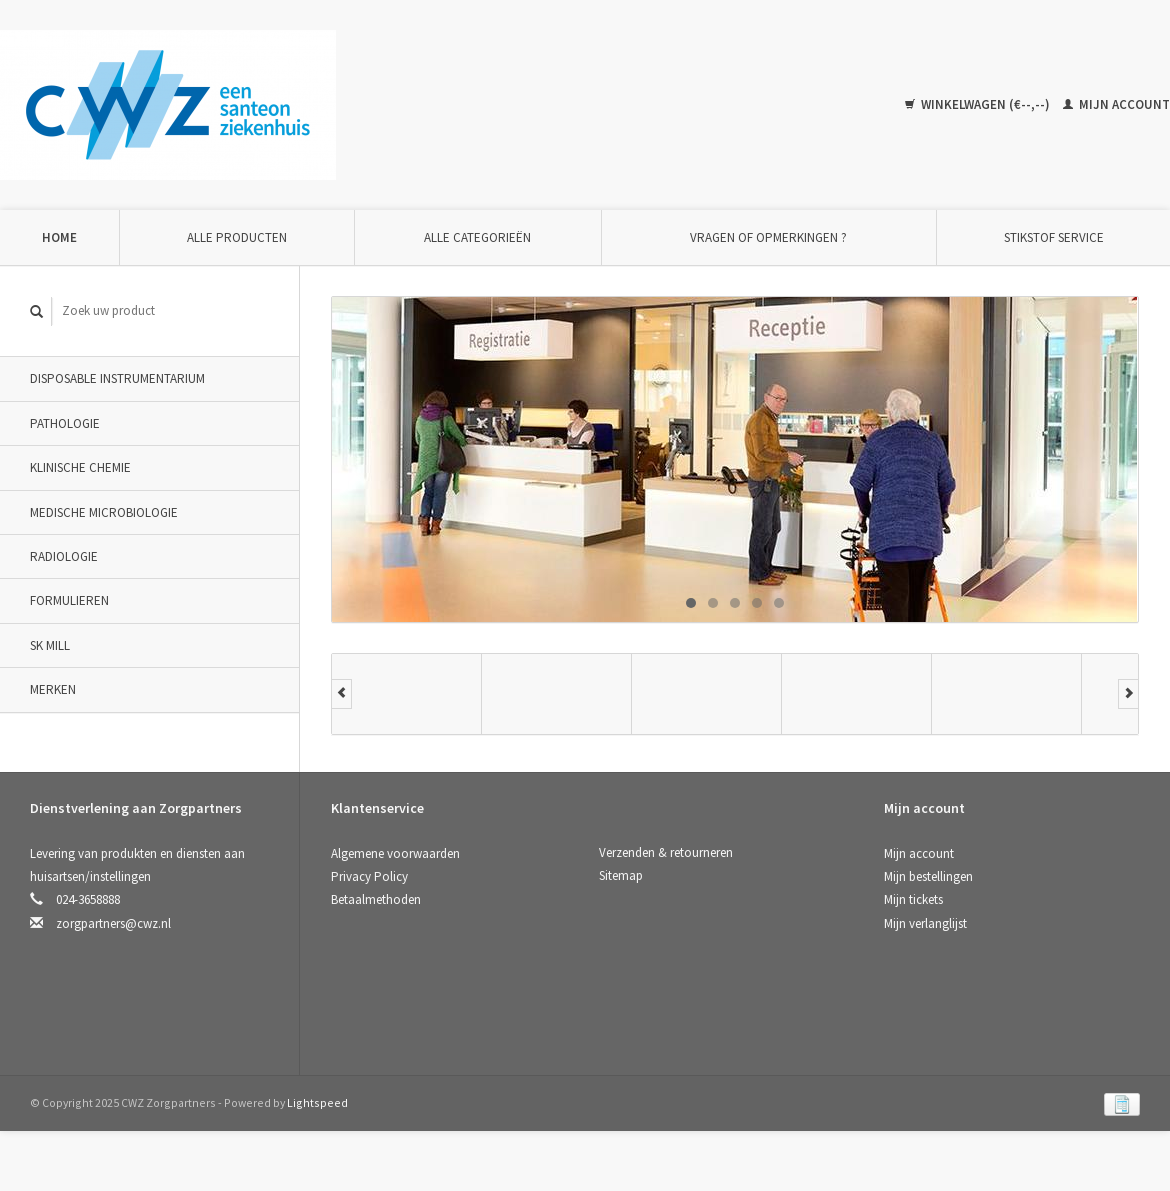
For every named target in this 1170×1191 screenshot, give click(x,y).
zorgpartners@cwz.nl (113, 923)
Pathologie (65, 423)
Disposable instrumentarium (117, 378)
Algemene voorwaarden (395, 853)
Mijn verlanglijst (925, 923)
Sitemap (621, 875)
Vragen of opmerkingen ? (768, 237)
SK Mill (50, 645)
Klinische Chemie (80, 467)
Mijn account (1116, 104)
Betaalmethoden (376, 899)
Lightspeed (317, 1102)
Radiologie (64, 556)
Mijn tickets (913, 899)
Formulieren (69, 600)
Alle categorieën (477, 237)
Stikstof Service (1054, 237)
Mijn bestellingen (928, 876)
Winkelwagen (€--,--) (979, 104)
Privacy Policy (369, 876)
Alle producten (237, 237)
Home (59, 237)
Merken (53, 689)
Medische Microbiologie (104, 512)
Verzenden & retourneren (666, 852)
